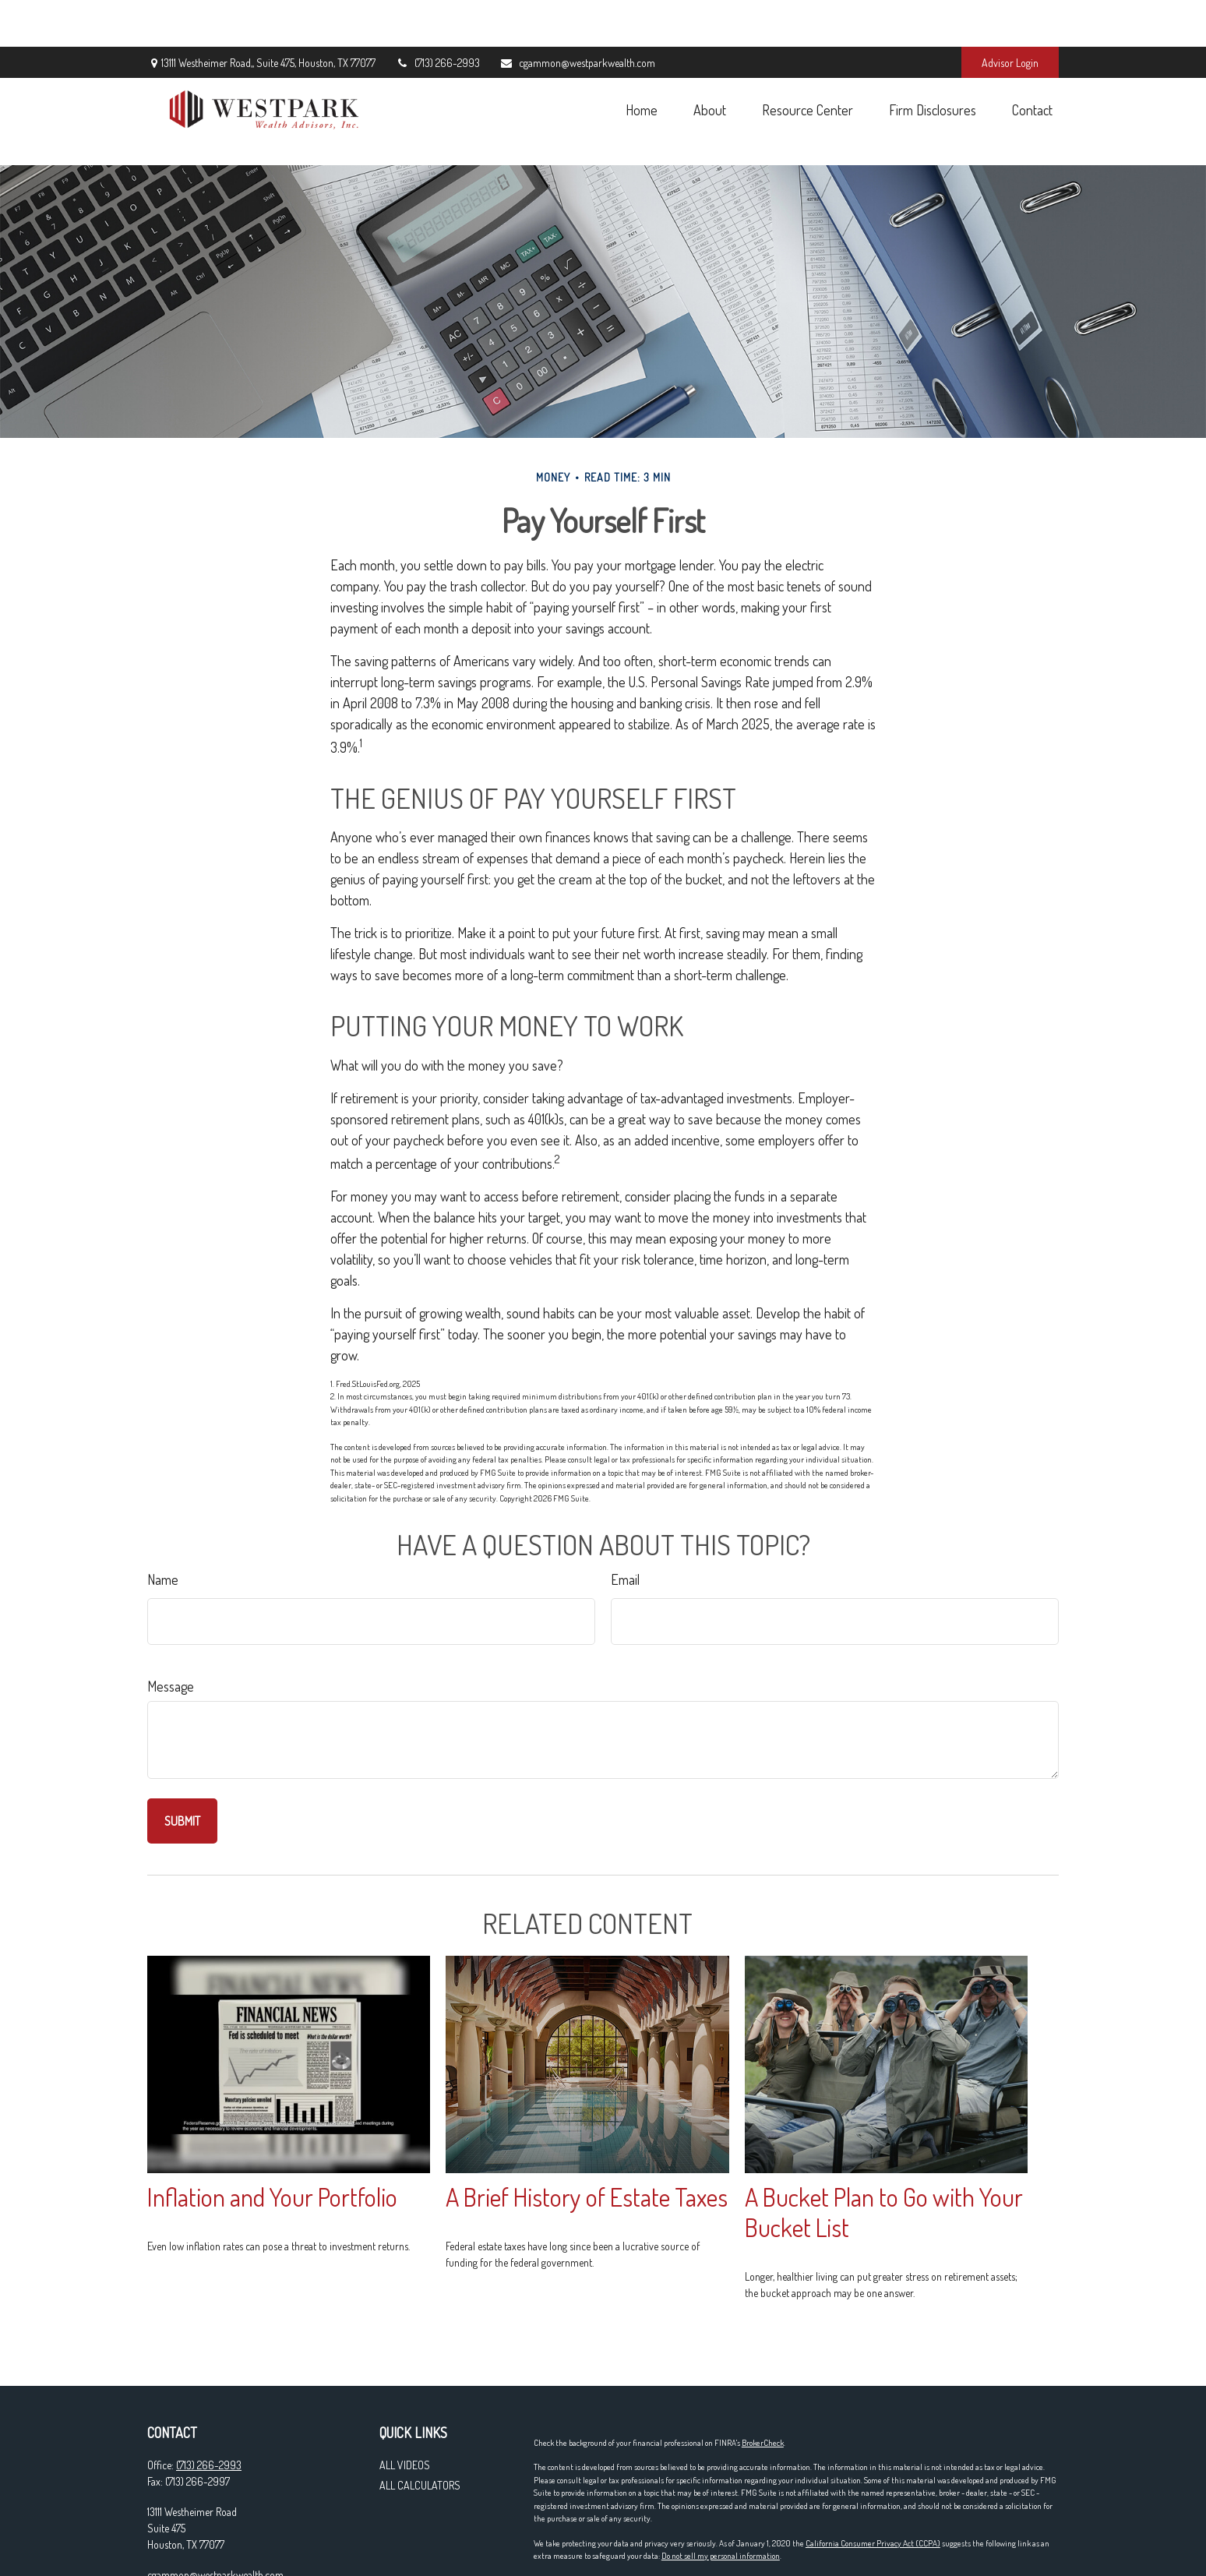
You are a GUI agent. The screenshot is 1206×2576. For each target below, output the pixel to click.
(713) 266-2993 (437, 16)
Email (625, 1509)
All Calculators (419, 2415)
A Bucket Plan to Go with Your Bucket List (884, 2142)
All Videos (404, 2394)
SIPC (769, 2534)
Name (162, 1509)
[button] (641, 62)
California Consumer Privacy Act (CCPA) (873, 2473)
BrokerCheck (763, 2372)
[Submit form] (182, 1750)
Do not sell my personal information (720, 2485)
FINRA (745, 2534)
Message (170, 1616)
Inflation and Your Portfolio (272, 2127)
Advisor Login (1010, 16)
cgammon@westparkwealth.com (577, 16)
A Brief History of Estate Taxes (587, 2127)
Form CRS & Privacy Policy (577, 2560)
